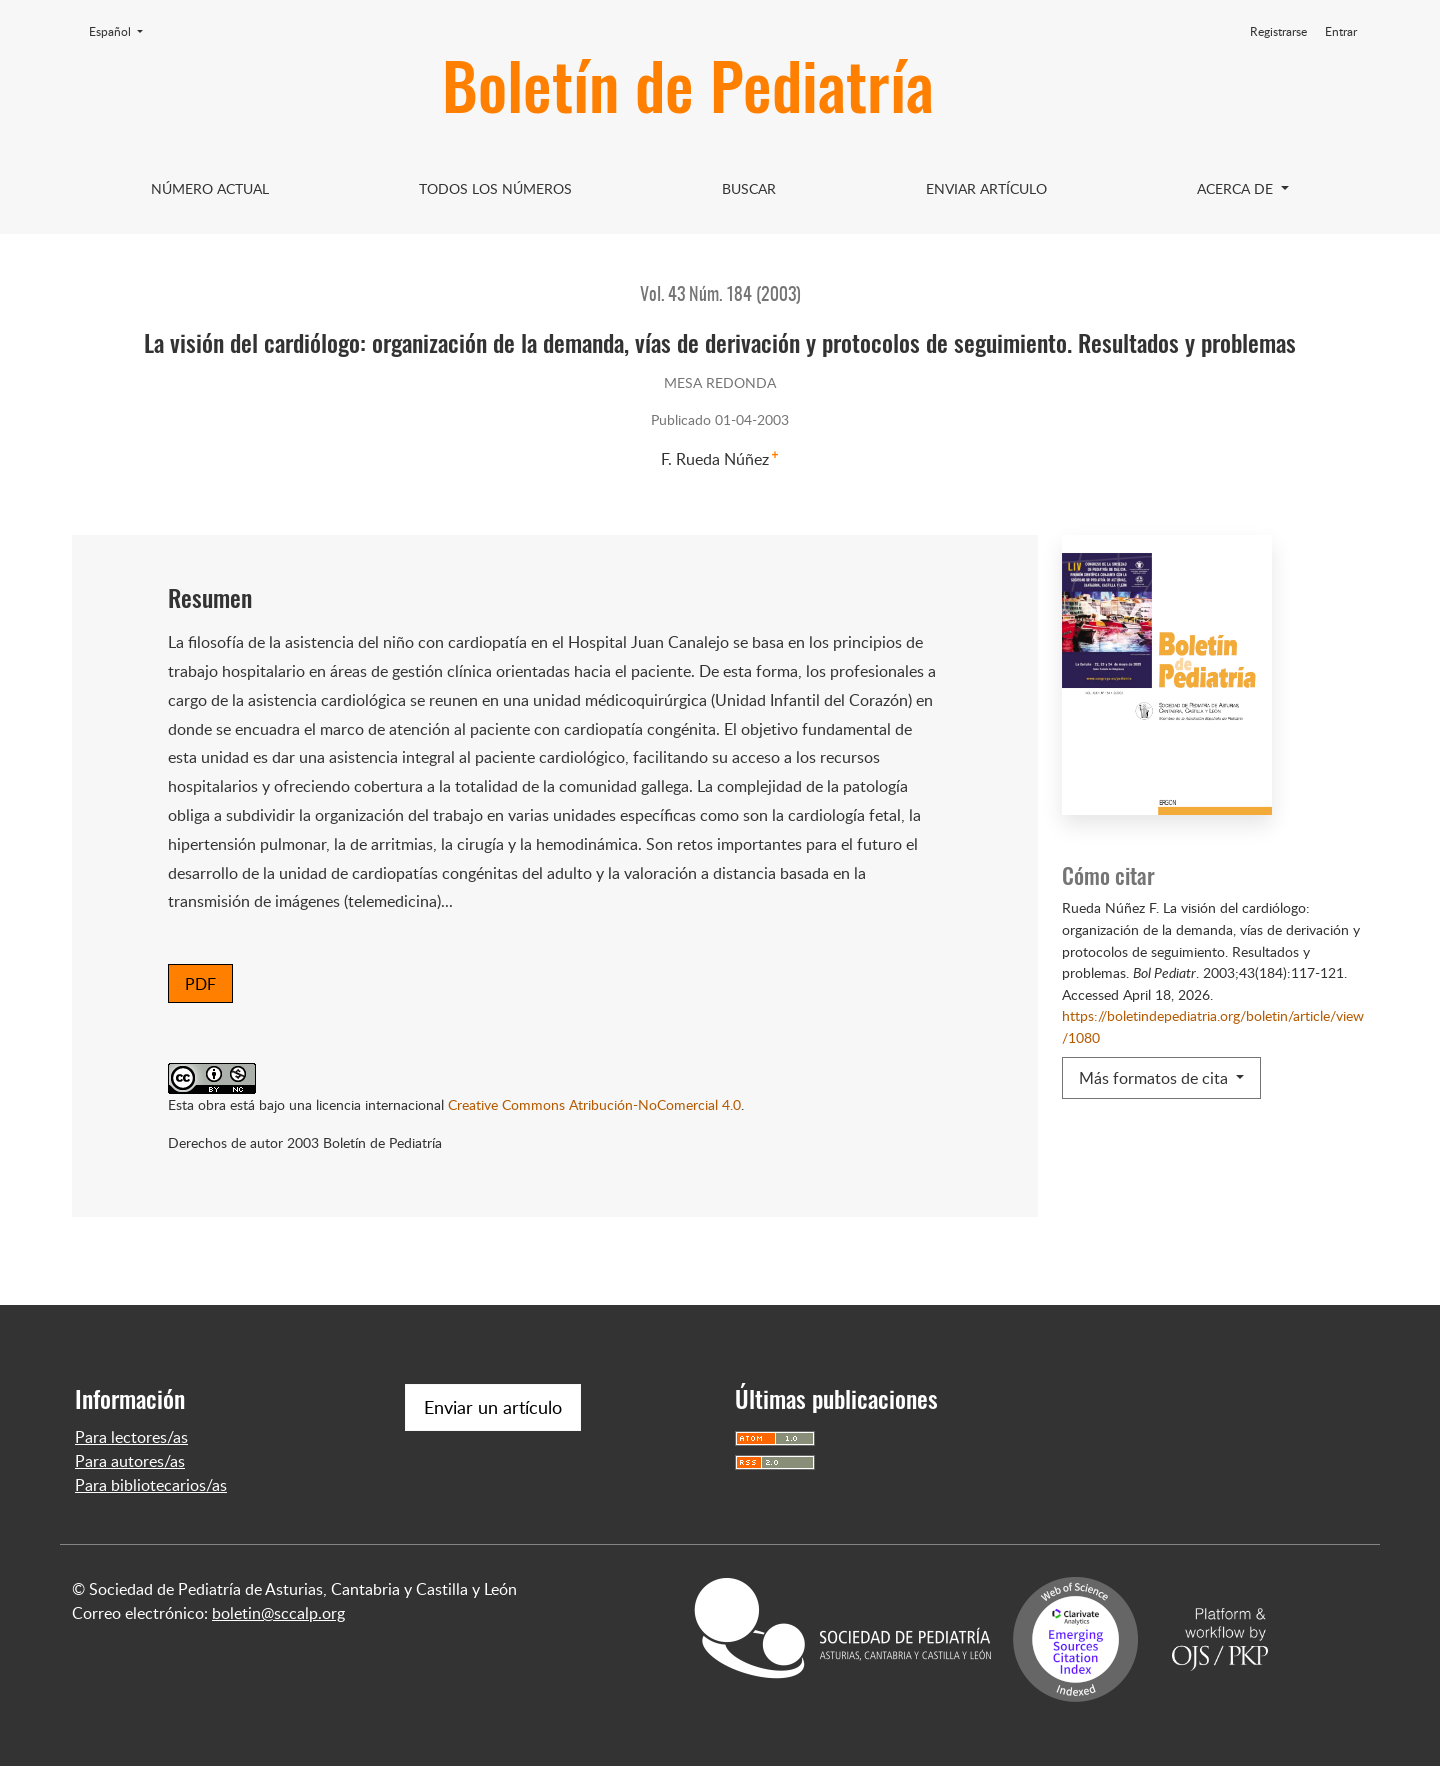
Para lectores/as (131, 1437)
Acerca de (1237, 188)
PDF (200, 984)
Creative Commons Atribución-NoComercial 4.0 (594, 1104)
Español (122, 31)
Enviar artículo (986, 188)
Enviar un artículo (493, 1407)
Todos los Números (495, 188)
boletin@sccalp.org (278, 1613)
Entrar (1341, 31)
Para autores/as (130, 1461)
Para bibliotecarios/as (151, 1485)
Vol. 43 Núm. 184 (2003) (720, 296)
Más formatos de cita (1155, 1078)
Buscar (749, 188)
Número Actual (210, 188)
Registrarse (1278, 31)
